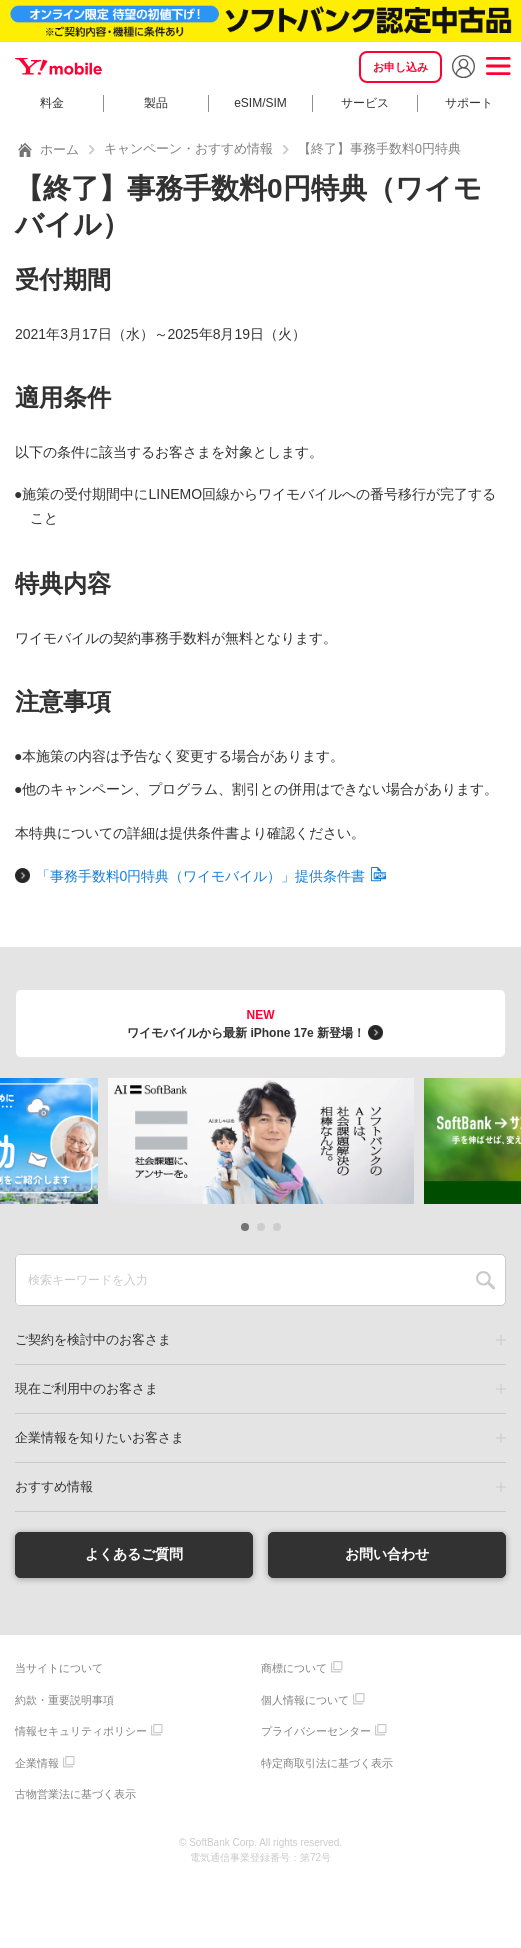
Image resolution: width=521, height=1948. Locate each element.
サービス (365, 103)
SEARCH (485, 1280)
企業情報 (37, 1763)
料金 (52, 103)
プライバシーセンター (316, 1731)
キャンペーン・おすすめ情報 (188, 148)
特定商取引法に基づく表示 (327, 1763)
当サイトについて (59, 1668)
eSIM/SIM (260, 103)
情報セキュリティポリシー (81, 1731)
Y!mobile (60, 67)
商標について (294, 1668)
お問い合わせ (387, 1554)
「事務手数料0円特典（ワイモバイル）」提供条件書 (211, 876)
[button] (245, 1227)
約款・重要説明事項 (64, 1700)
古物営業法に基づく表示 (75, 1794)
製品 (156, 103)
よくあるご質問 (134, 1554)
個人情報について (305, 1700)
